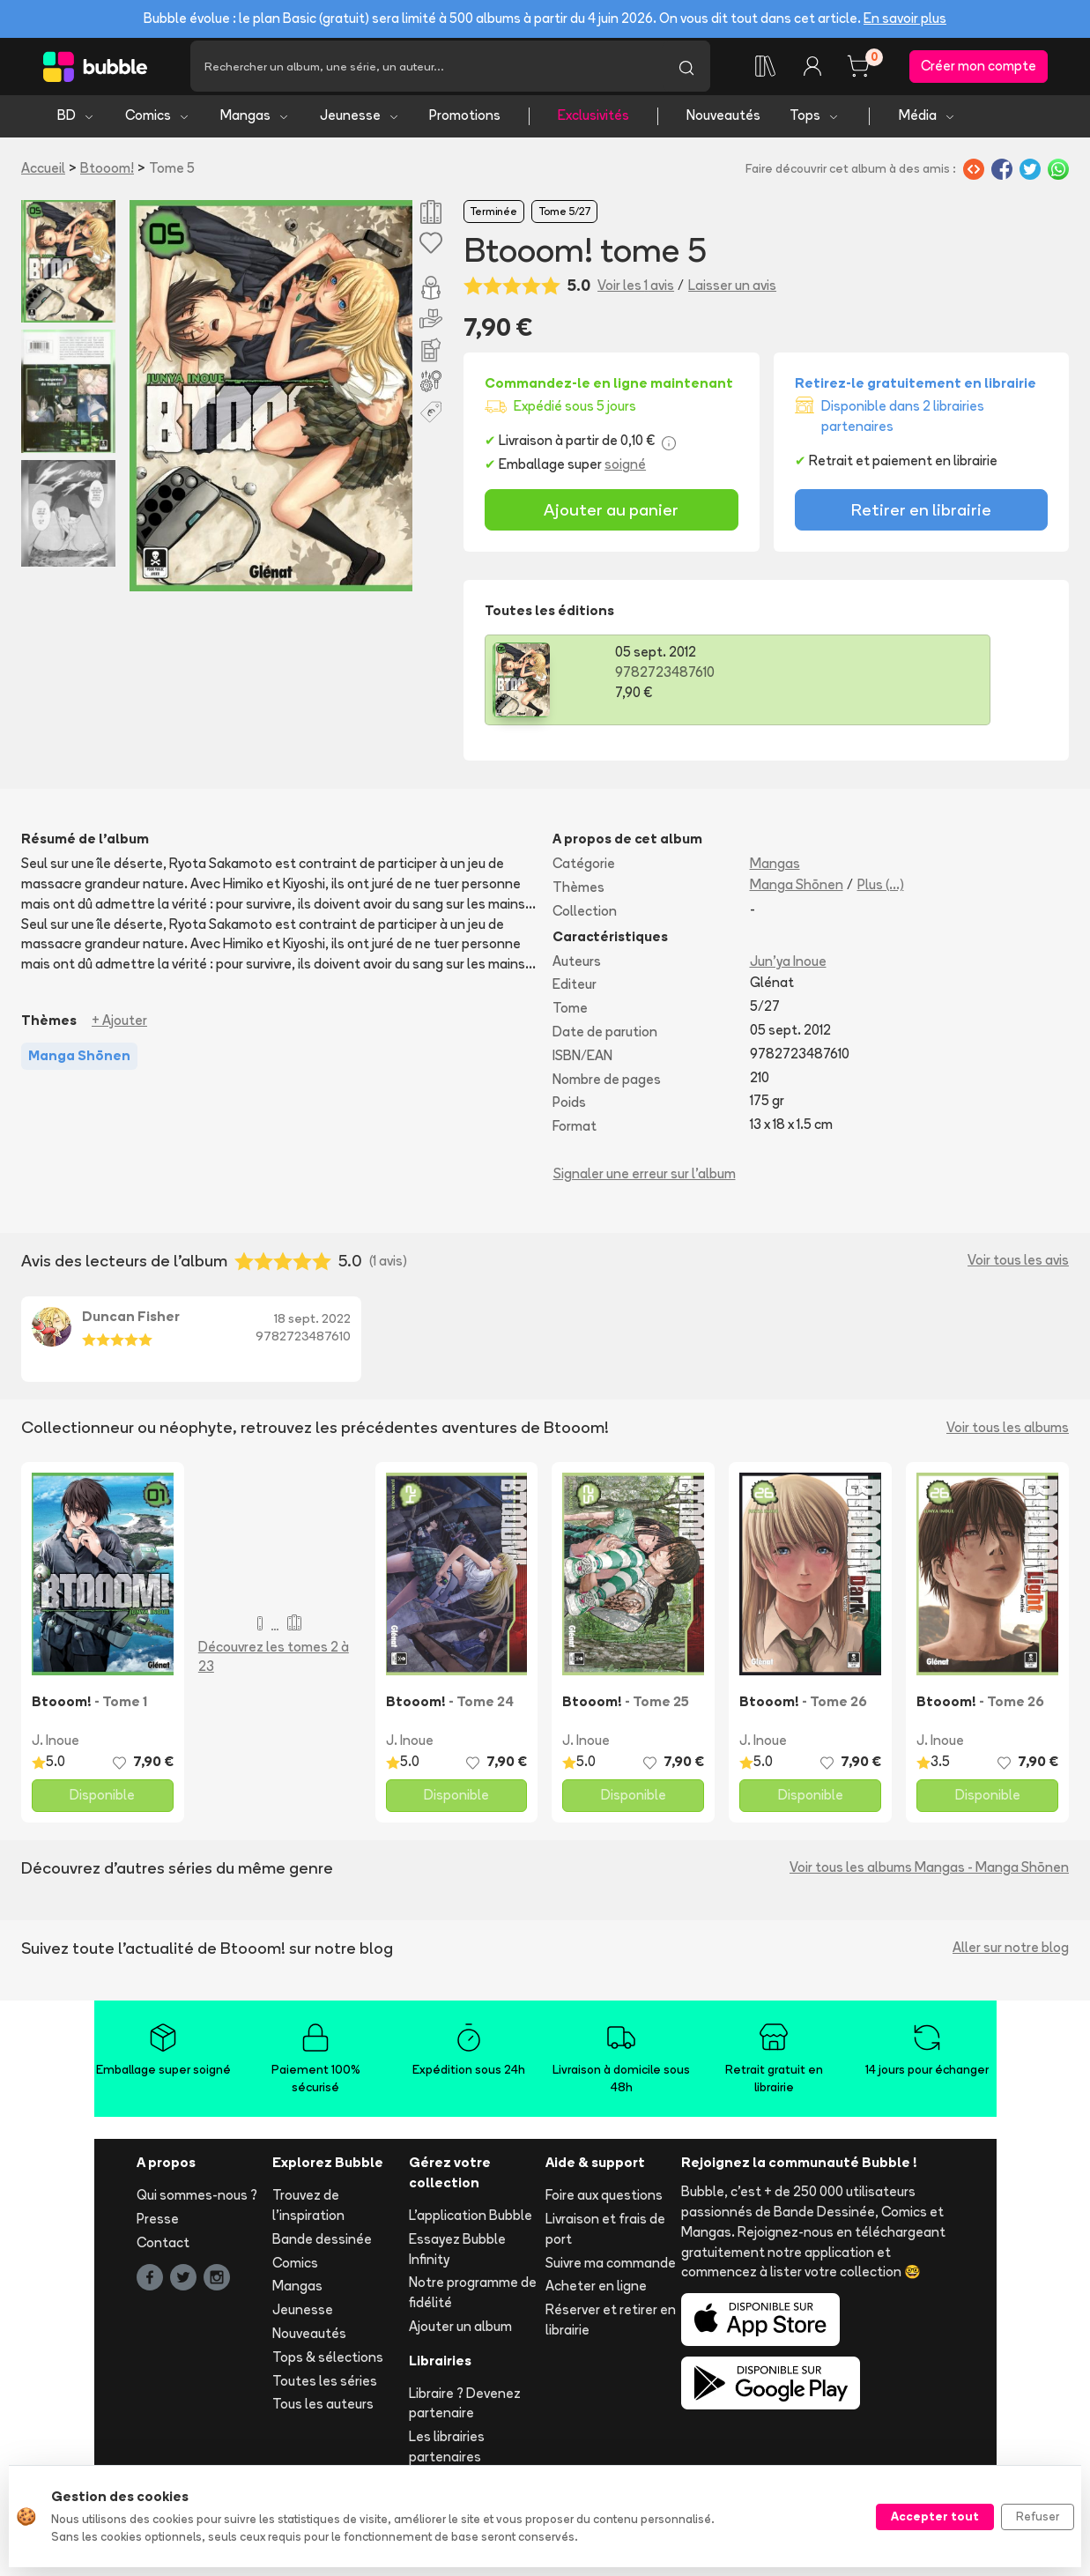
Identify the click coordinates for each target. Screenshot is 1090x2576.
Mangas (255, 123)
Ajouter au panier (611, 517)
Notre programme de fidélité (473, 2301)
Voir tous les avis (1018, 1268)
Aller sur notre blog (1011, 1955)
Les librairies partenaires (447, 2454)
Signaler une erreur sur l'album (644, 1181)
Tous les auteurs (323, 2412)
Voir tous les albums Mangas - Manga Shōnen (929, 1875)
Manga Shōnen (796, 892)
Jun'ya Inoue (788, 969)
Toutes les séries (324, 2388)
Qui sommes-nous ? (197, 2202)
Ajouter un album (460, 2334)
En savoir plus (905, 18)
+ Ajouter (119, 1028)
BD (76, 123)
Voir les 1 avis (635, 293)
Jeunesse (360, 123)
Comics (157, 123)
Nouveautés (723, 123)
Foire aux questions (604, 2202)
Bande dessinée (322, 2246)
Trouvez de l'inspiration (308, 2212)
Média (927, 123)
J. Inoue (55, 1748)
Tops (815, 123)
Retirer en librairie (921, 517)
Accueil (43, 175)
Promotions (465, 123)
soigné (625, 472)
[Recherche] (426, 70)
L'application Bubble (470, 2223)
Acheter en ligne (596, 2294)
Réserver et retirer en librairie (610, 2327)
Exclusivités (593, 123)
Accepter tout (935, 2516)
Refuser (1037, 2516)
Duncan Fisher (131, 1324)
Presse (158, 2226)
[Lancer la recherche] (686, 70)
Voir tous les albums (1007, 1435)
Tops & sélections (327, 2365)
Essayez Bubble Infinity (457, 2256)
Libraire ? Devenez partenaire (465, 2411)
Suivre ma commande (610, 2270)
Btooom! (107, 175)
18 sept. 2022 (312, 1326)
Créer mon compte (978, 70)
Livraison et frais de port (605, 2236)
